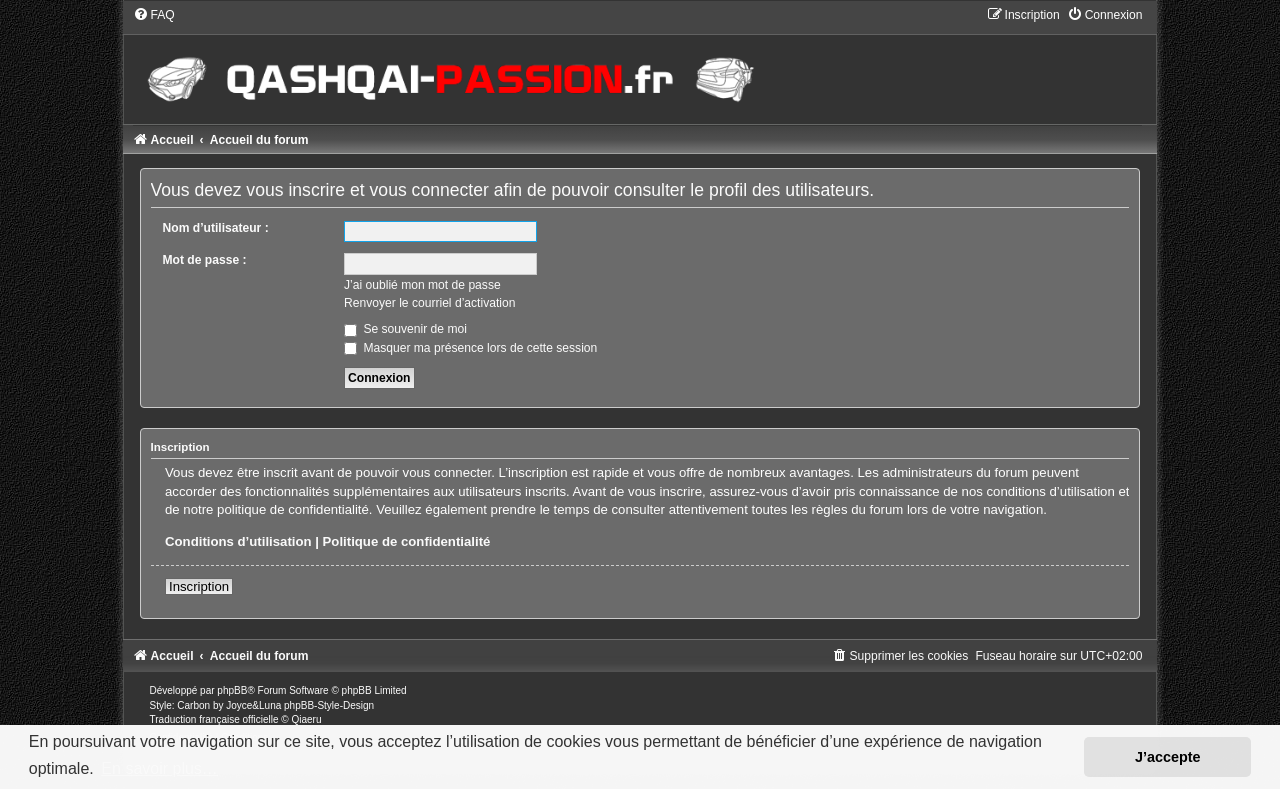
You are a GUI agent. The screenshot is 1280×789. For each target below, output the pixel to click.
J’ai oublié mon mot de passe (422, 285)
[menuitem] (154, 15)
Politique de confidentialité (407, 541)
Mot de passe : (205, 260)
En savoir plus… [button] (159, 768)
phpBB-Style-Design (329, 705)
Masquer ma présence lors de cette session (470, 348)
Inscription (199, 586)
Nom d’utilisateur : (216, 228)
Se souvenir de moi (405, 329)
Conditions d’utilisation (238, 541)
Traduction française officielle (214, 719)
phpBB (232, 690)
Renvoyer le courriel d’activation (429, 303)
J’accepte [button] (1168, 757)
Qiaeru (306, 719)
